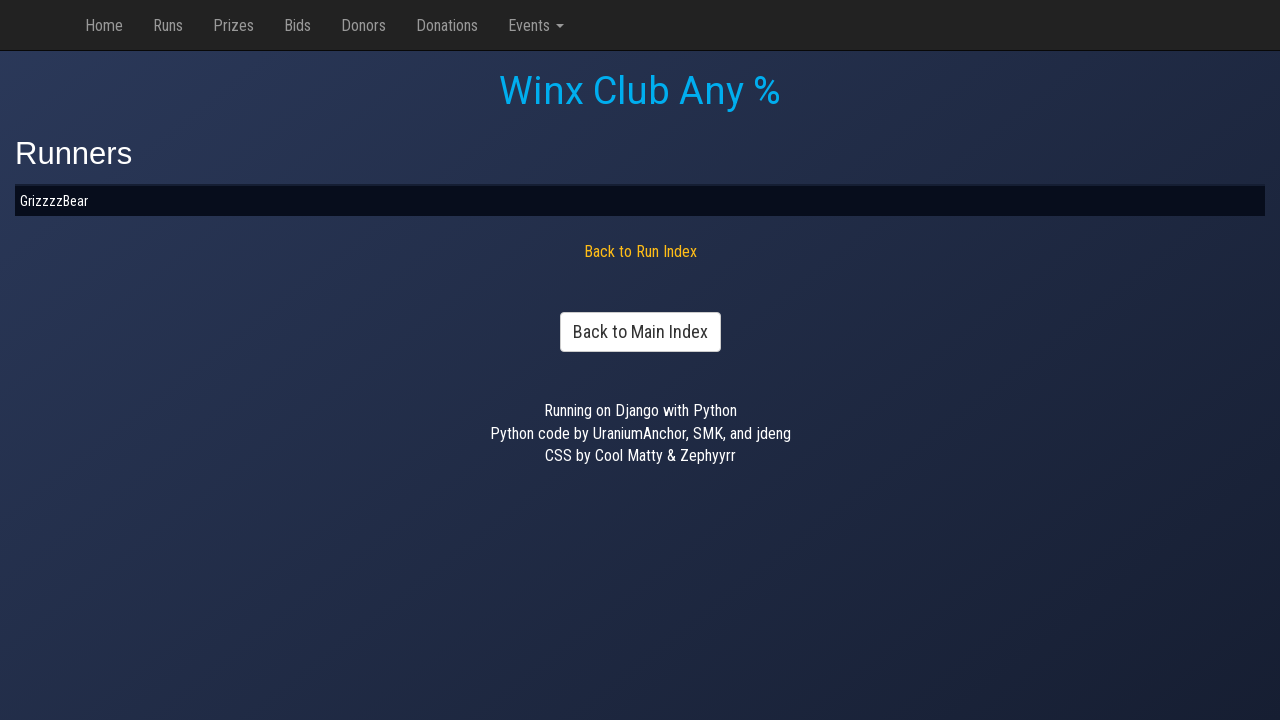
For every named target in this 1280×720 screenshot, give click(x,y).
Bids (297, 25)
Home (104, 25)
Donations (447, 25)
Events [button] (536, 25)
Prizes (233, 25)
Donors (363, 25)
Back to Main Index (640, 331)
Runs (168, 25)
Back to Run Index (640, 251)
